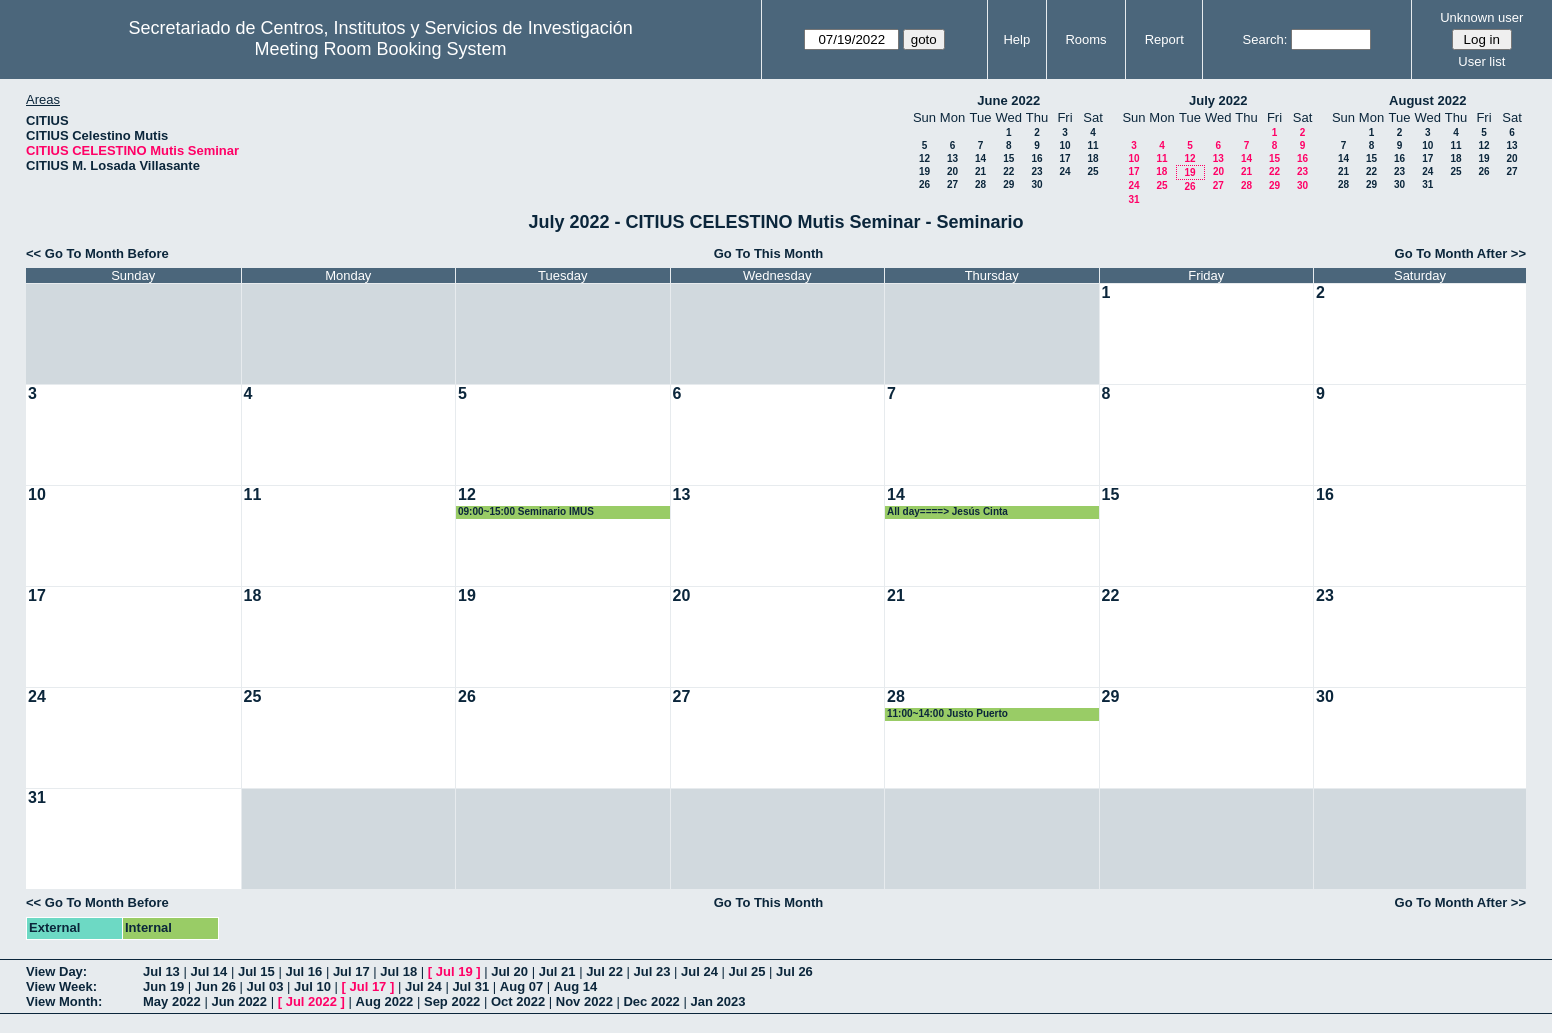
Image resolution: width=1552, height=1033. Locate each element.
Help (1016, 39)
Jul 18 (398, 971)
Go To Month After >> (1460, 253)
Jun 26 (215, 986)
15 (1008, 158)
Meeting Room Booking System (381, 49)
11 (1092, 145)
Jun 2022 (239, 1001)
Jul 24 (699, 971)
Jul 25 (747, 971)
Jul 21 (557, 971)
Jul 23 (652, 971)
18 (1092, 158)
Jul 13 (161, 971)
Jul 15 (256, 971)
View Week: (61, 986)
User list (1481, 61)
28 (980, 184)
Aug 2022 (385, 1001)
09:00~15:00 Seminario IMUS (526, 511)
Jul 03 (265, 986)
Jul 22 (604, 971)
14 (980, 158)
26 (924, 184)
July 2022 (1218, 100)
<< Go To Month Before (97, 253)
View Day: (56, 971)
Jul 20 (509, 971)
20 (952, 171)
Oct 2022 (518, 1001)
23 (1036, 171)
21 (980, 171)
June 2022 (1008, 100)
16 (1036, 158)
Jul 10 (312, 986)
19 (924, 171)
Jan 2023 (717, 1001)
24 (1064, 171)
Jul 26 (794, 971)
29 (1008, 184)
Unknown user (1481, 17)
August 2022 (1427, 100)
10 (1064, 145)
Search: (1265, 39)
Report (1164, 39)
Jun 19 (163, 986)
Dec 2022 (651, 1001)
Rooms (1085, 39)
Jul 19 (454, 971)
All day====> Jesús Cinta (947, 511)
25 (1092, 171)
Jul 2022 (311, 1001)
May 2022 (172, 1001)
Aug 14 (575, 986)
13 (952, 158)
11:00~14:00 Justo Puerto (947, 713)
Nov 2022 (584, 1001)
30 (1036, 184)
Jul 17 (351, 971)
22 (1008, 171)
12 (924, 158)
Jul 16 (303, 971)
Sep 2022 (452, 1001)
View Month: (64, 1001)
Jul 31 (470, 986)
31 (1133, 199)
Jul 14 (208, 971)
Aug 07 (521, 986)
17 (1064, 158)
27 (952, 184)
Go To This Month (769, 253)
